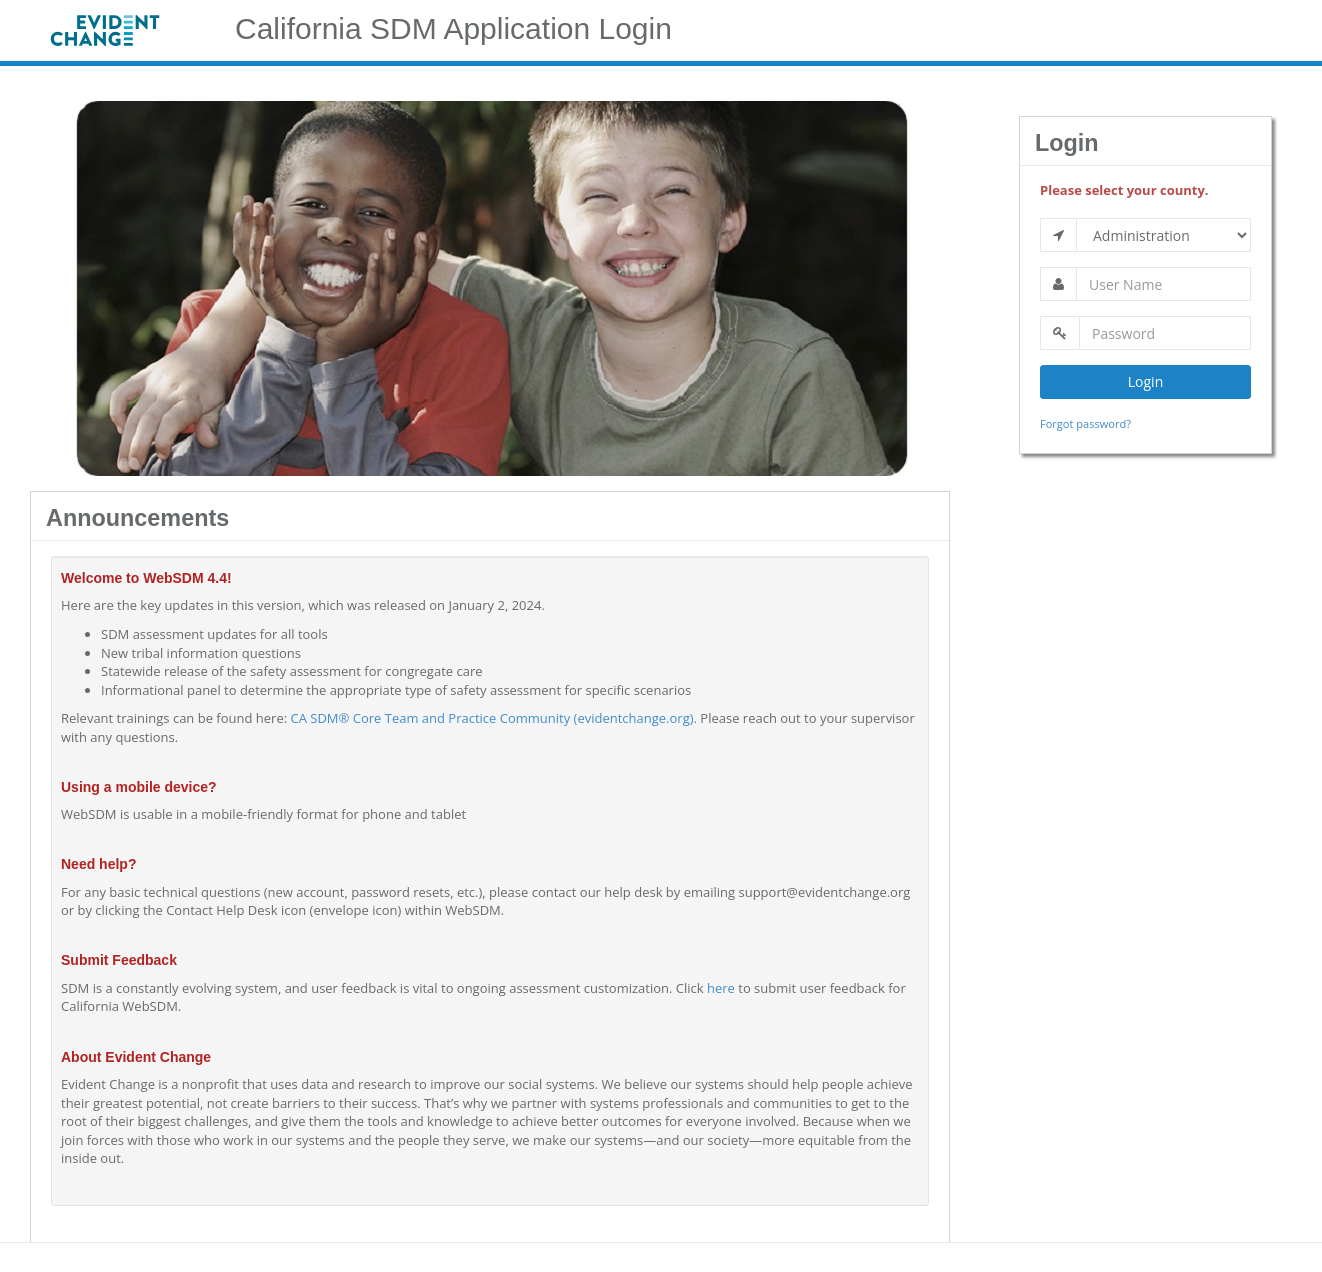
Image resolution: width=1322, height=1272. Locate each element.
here (721, 988)
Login (1145, 381)
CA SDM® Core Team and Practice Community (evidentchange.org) (492, 718)
